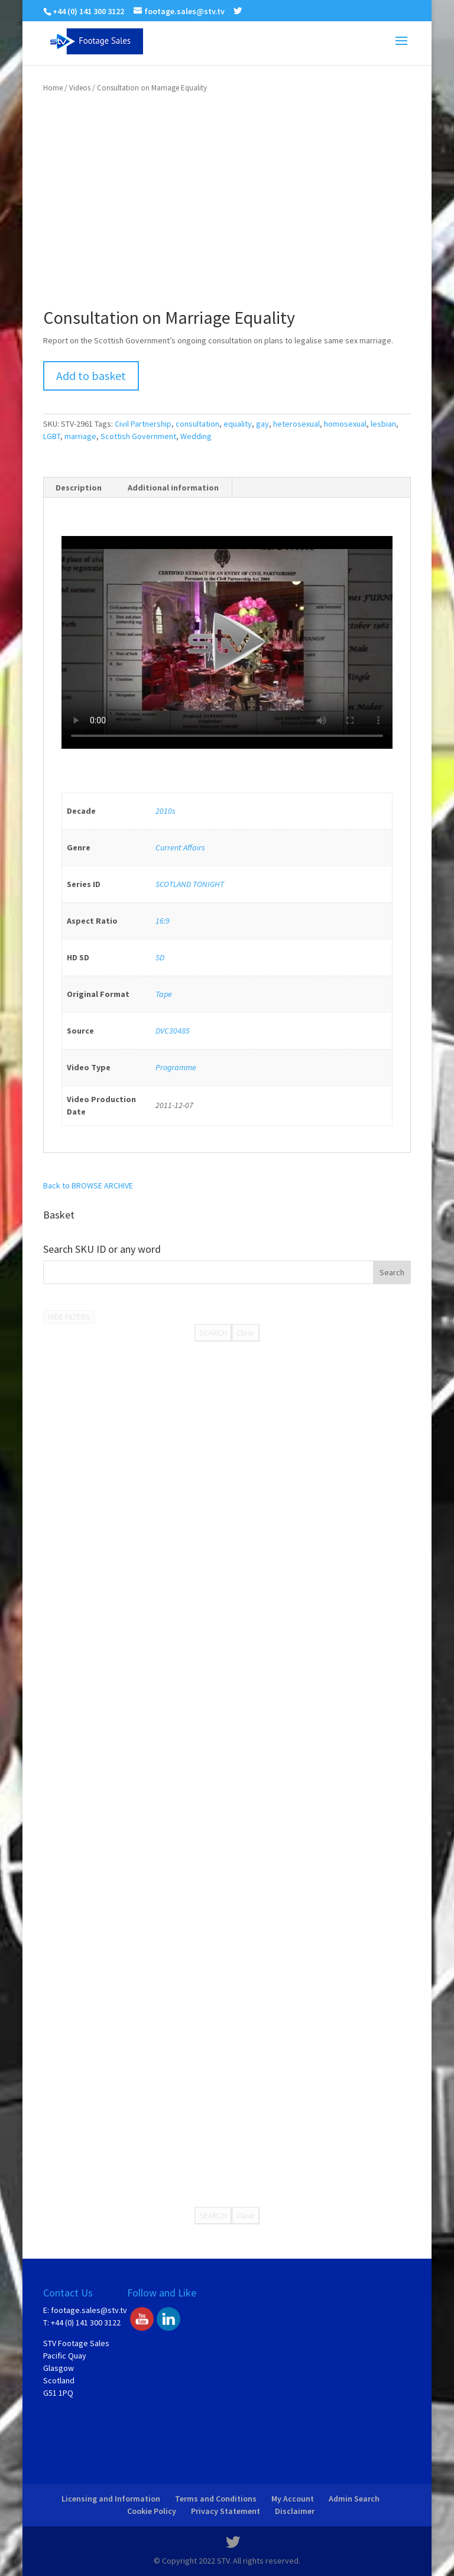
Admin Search (354, 2498)
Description (79, 487)
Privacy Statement (225, 2511)
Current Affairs (180, 847)
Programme (175, 1067)
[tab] (79, 487)
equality (237, 423)
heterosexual (296, 423)
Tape (163, 994)
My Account (292, 2498)
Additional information (173, 487)
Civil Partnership (143, 423)
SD (159, 957)
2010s (165, 810)
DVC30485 (172, 1030)
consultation (197, 423)
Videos (79, 88)
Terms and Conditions (216, 2498)
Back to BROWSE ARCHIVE (88, 1185)
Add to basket (91, 375)
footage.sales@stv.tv (89, 2310)
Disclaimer (294, 2511)
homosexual (345, 423)
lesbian (383, 423)
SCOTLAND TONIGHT (189, 884)
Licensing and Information (110, 2498)
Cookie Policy (151, 2511)
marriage (80, 436)
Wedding (196, 436)
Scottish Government (138, 436)
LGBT (51, 436)
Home (53, 88)
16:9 (162, 920)
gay (262, 423)
